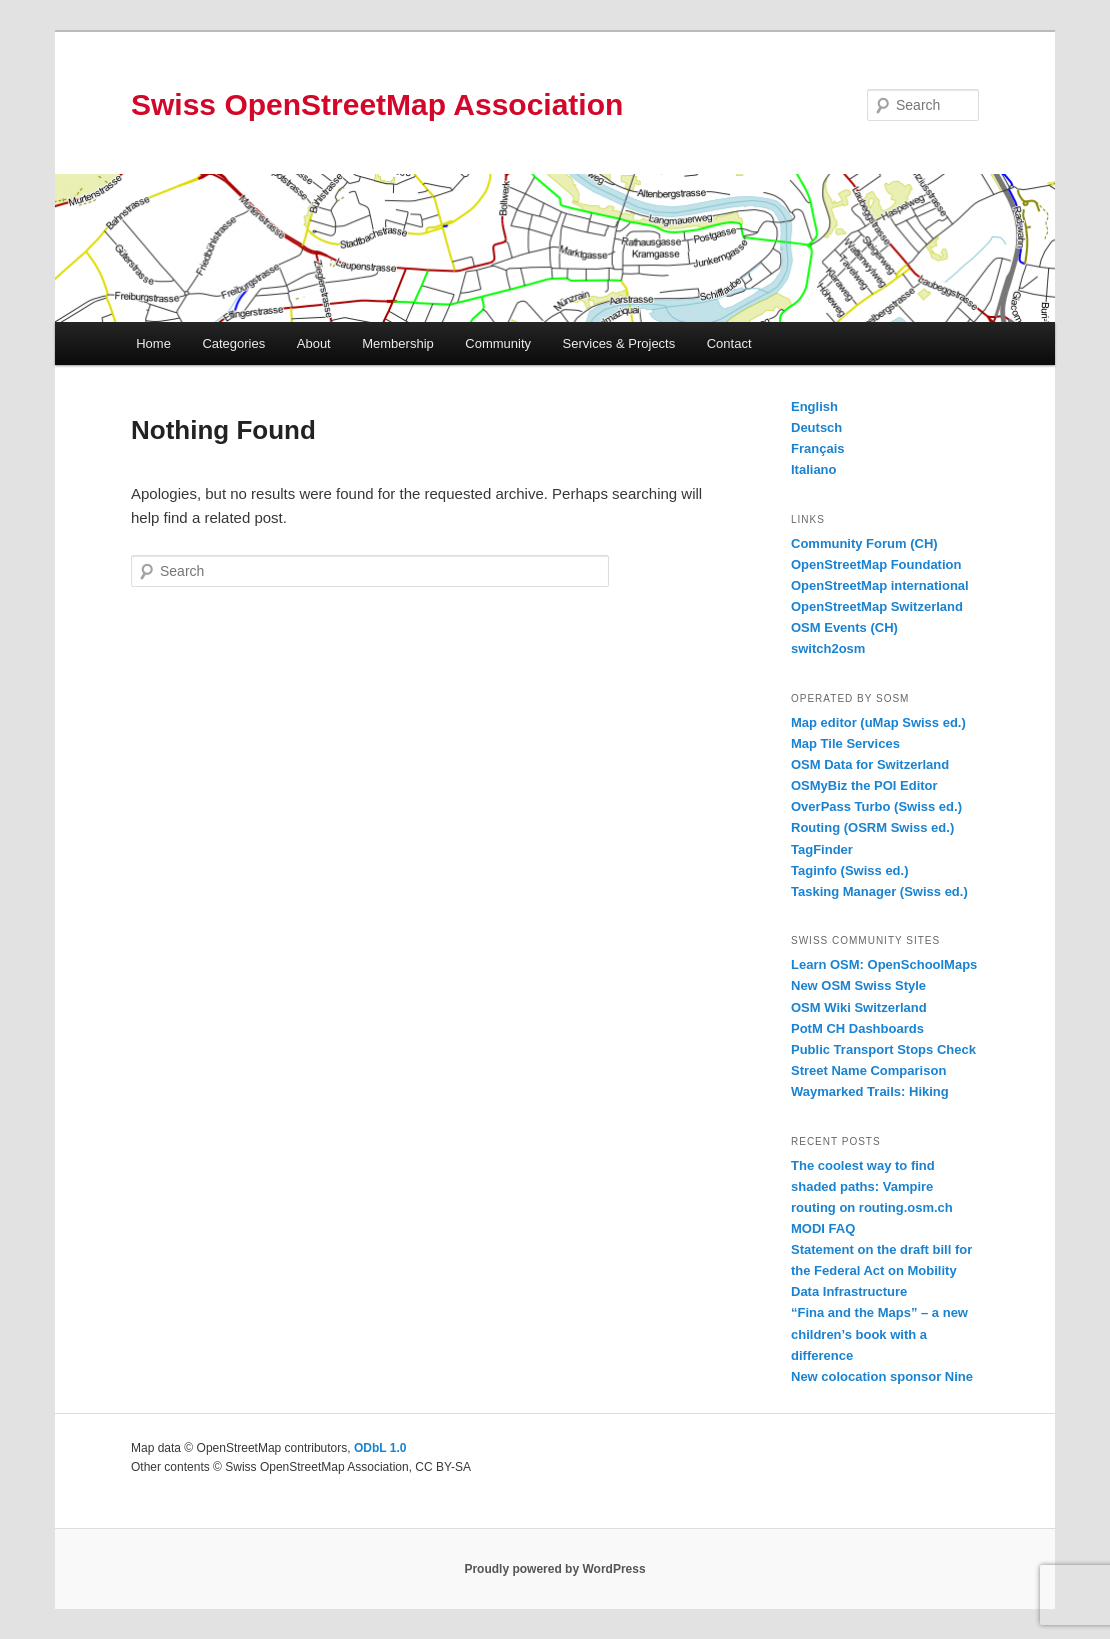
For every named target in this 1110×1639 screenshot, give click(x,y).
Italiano (814, 469)
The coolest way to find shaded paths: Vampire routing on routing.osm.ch (872, 1186)
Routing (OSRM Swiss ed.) (872, 827)
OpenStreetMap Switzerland (877, 606)
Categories (233, 343)
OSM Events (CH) (844, 627)
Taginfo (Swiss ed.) (850, 870)
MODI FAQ (823, 1228)
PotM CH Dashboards (857, 1028)
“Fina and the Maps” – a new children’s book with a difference (879, 1333)
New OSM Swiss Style (858, 985)
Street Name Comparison (868, 1070)
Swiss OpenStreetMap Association (377, 104)
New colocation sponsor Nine (882, 1376)
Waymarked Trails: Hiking (870, 1091)
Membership (398, 343)
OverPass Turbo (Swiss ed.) (876, 806)
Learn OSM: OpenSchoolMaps (884, 964)
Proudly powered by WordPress (554, 1569)
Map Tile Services (845, 743)
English (814, 406)
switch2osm (828, 648)
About (314, 343)
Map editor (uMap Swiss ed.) (878, 722)
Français (817, 448)
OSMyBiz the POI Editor (864, 785)
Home (153, 343)
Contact (729, 343)
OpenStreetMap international (880, 585)
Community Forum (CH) (864, 543)
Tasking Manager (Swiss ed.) (879, 891)
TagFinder (822, 849)
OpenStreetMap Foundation (876, 564)
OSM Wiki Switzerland (859, 1007)
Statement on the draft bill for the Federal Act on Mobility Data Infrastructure (881, 1270)
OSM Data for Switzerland (870, 764)
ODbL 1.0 (380, 1448)
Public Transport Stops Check (883, 1049)
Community (498, 343)
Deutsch (816, 427)
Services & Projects (619, 343)
